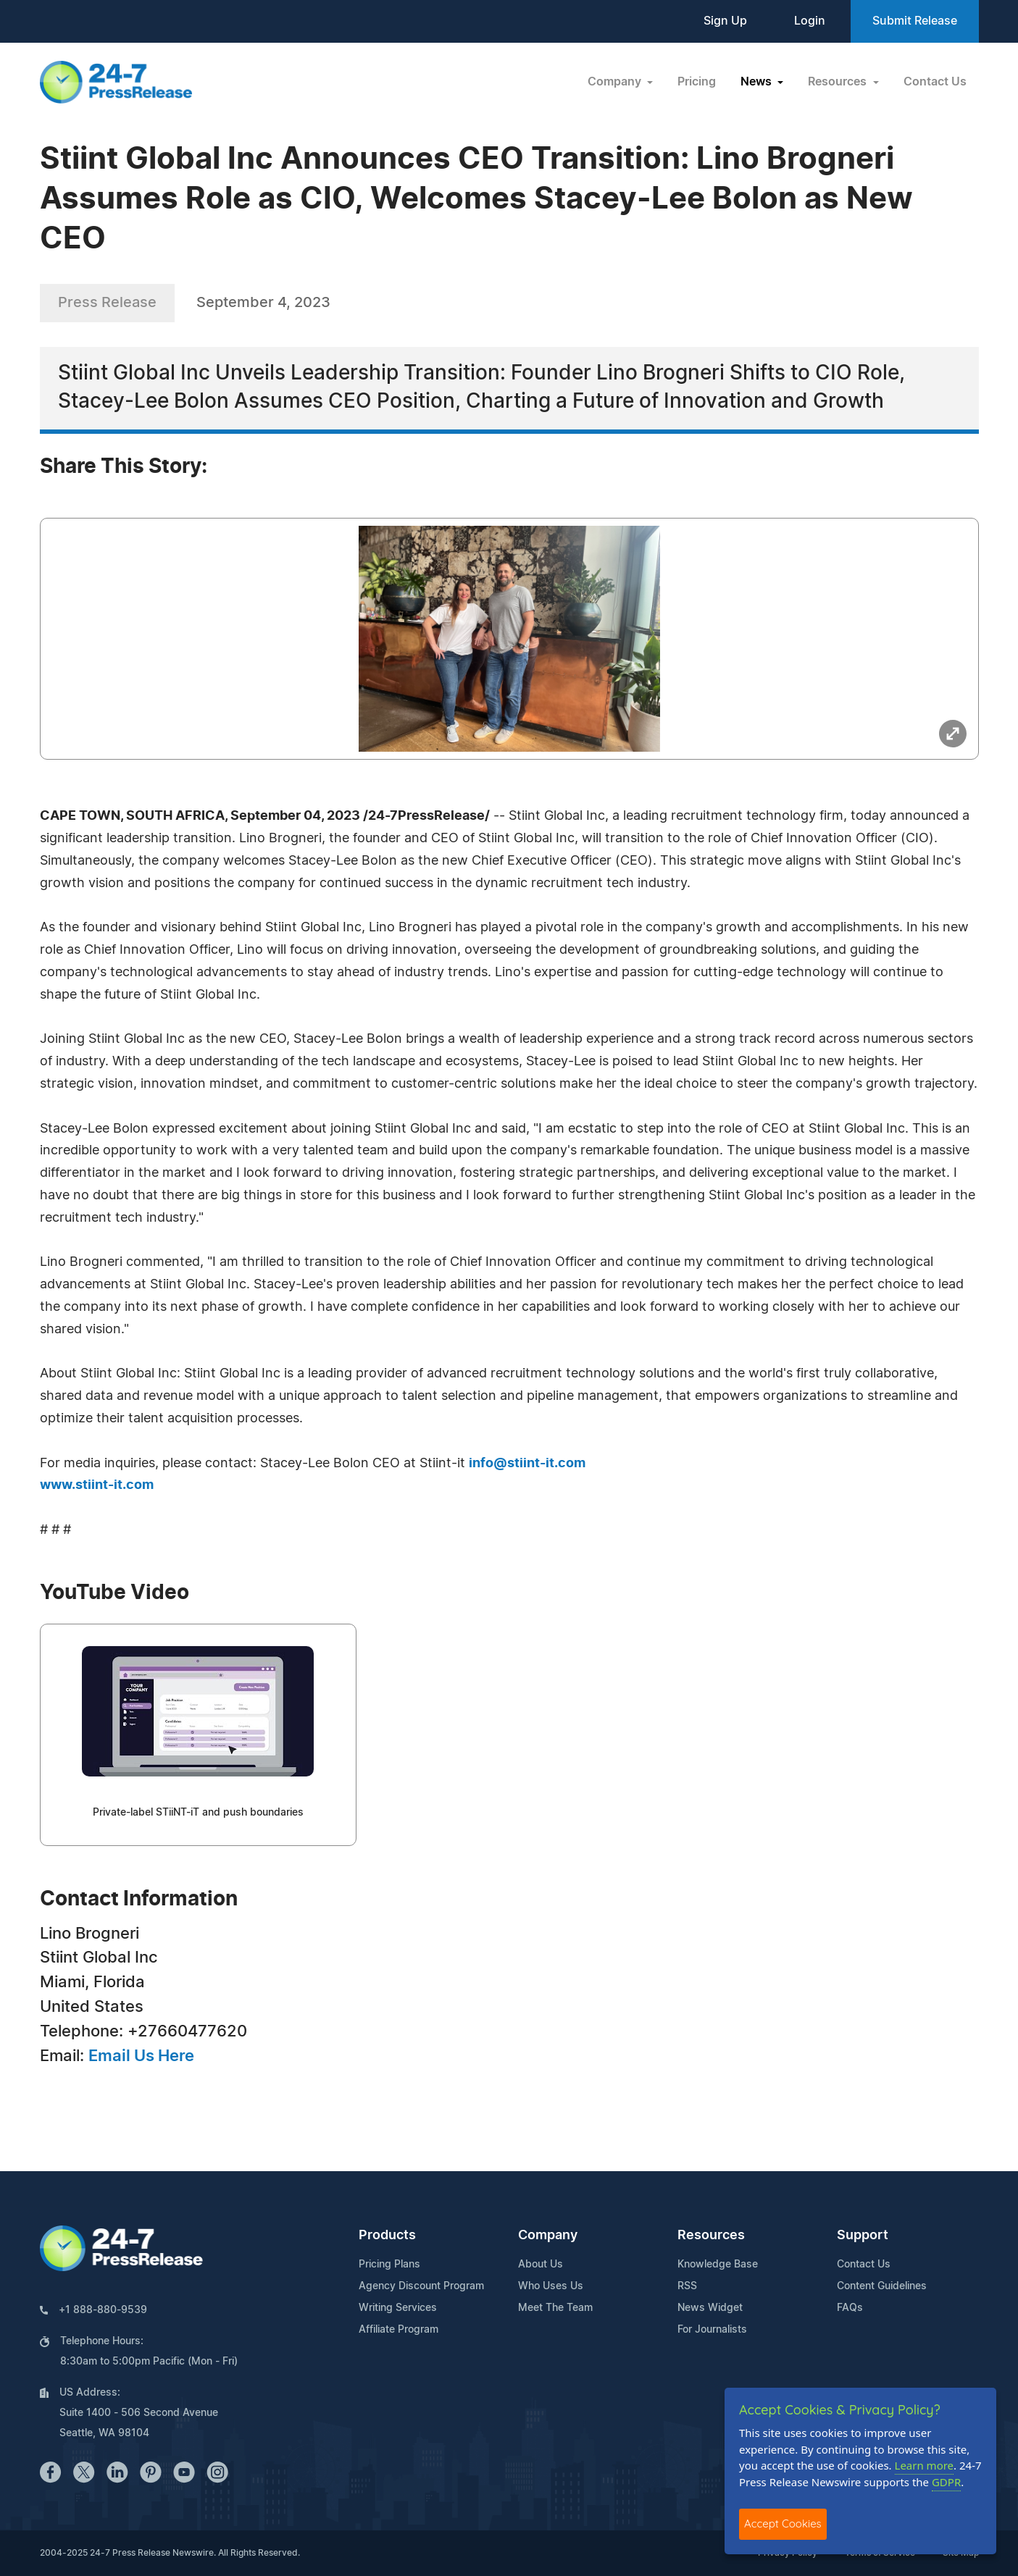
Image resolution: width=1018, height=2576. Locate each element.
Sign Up (725, 21)
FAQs (850, 2308)
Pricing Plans (389, 2265)
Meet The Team (555, 2308)
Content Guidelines (882, 2286)
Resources (711, 2235)
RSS (687, 2286)
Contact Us (935, 82)
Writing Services (398, 2308)
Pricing (696, 82)
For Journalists (712, 2330)
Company (547, 2235)
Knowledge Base (717, 2265)
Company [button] (616, 82)
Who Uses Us (550, 2286)
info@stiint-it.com (527, 1463)
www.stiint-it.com (97, 1485)
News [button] (757, 82)
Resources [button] (838, 82)
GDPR (946, 2482)
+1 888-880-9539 (103, 2310)
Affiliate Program (398, 2330)
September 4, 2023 (263, 302)
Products (387, 2235)
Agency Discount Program (421, 2286)
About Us (540, 2265)
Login (809, 21)
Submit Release (914, 21)
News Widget (710, 2308)
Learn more (924, 2465)
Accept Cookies (783, 2523)
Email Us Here (141, 2056)
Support (862, 2235)
